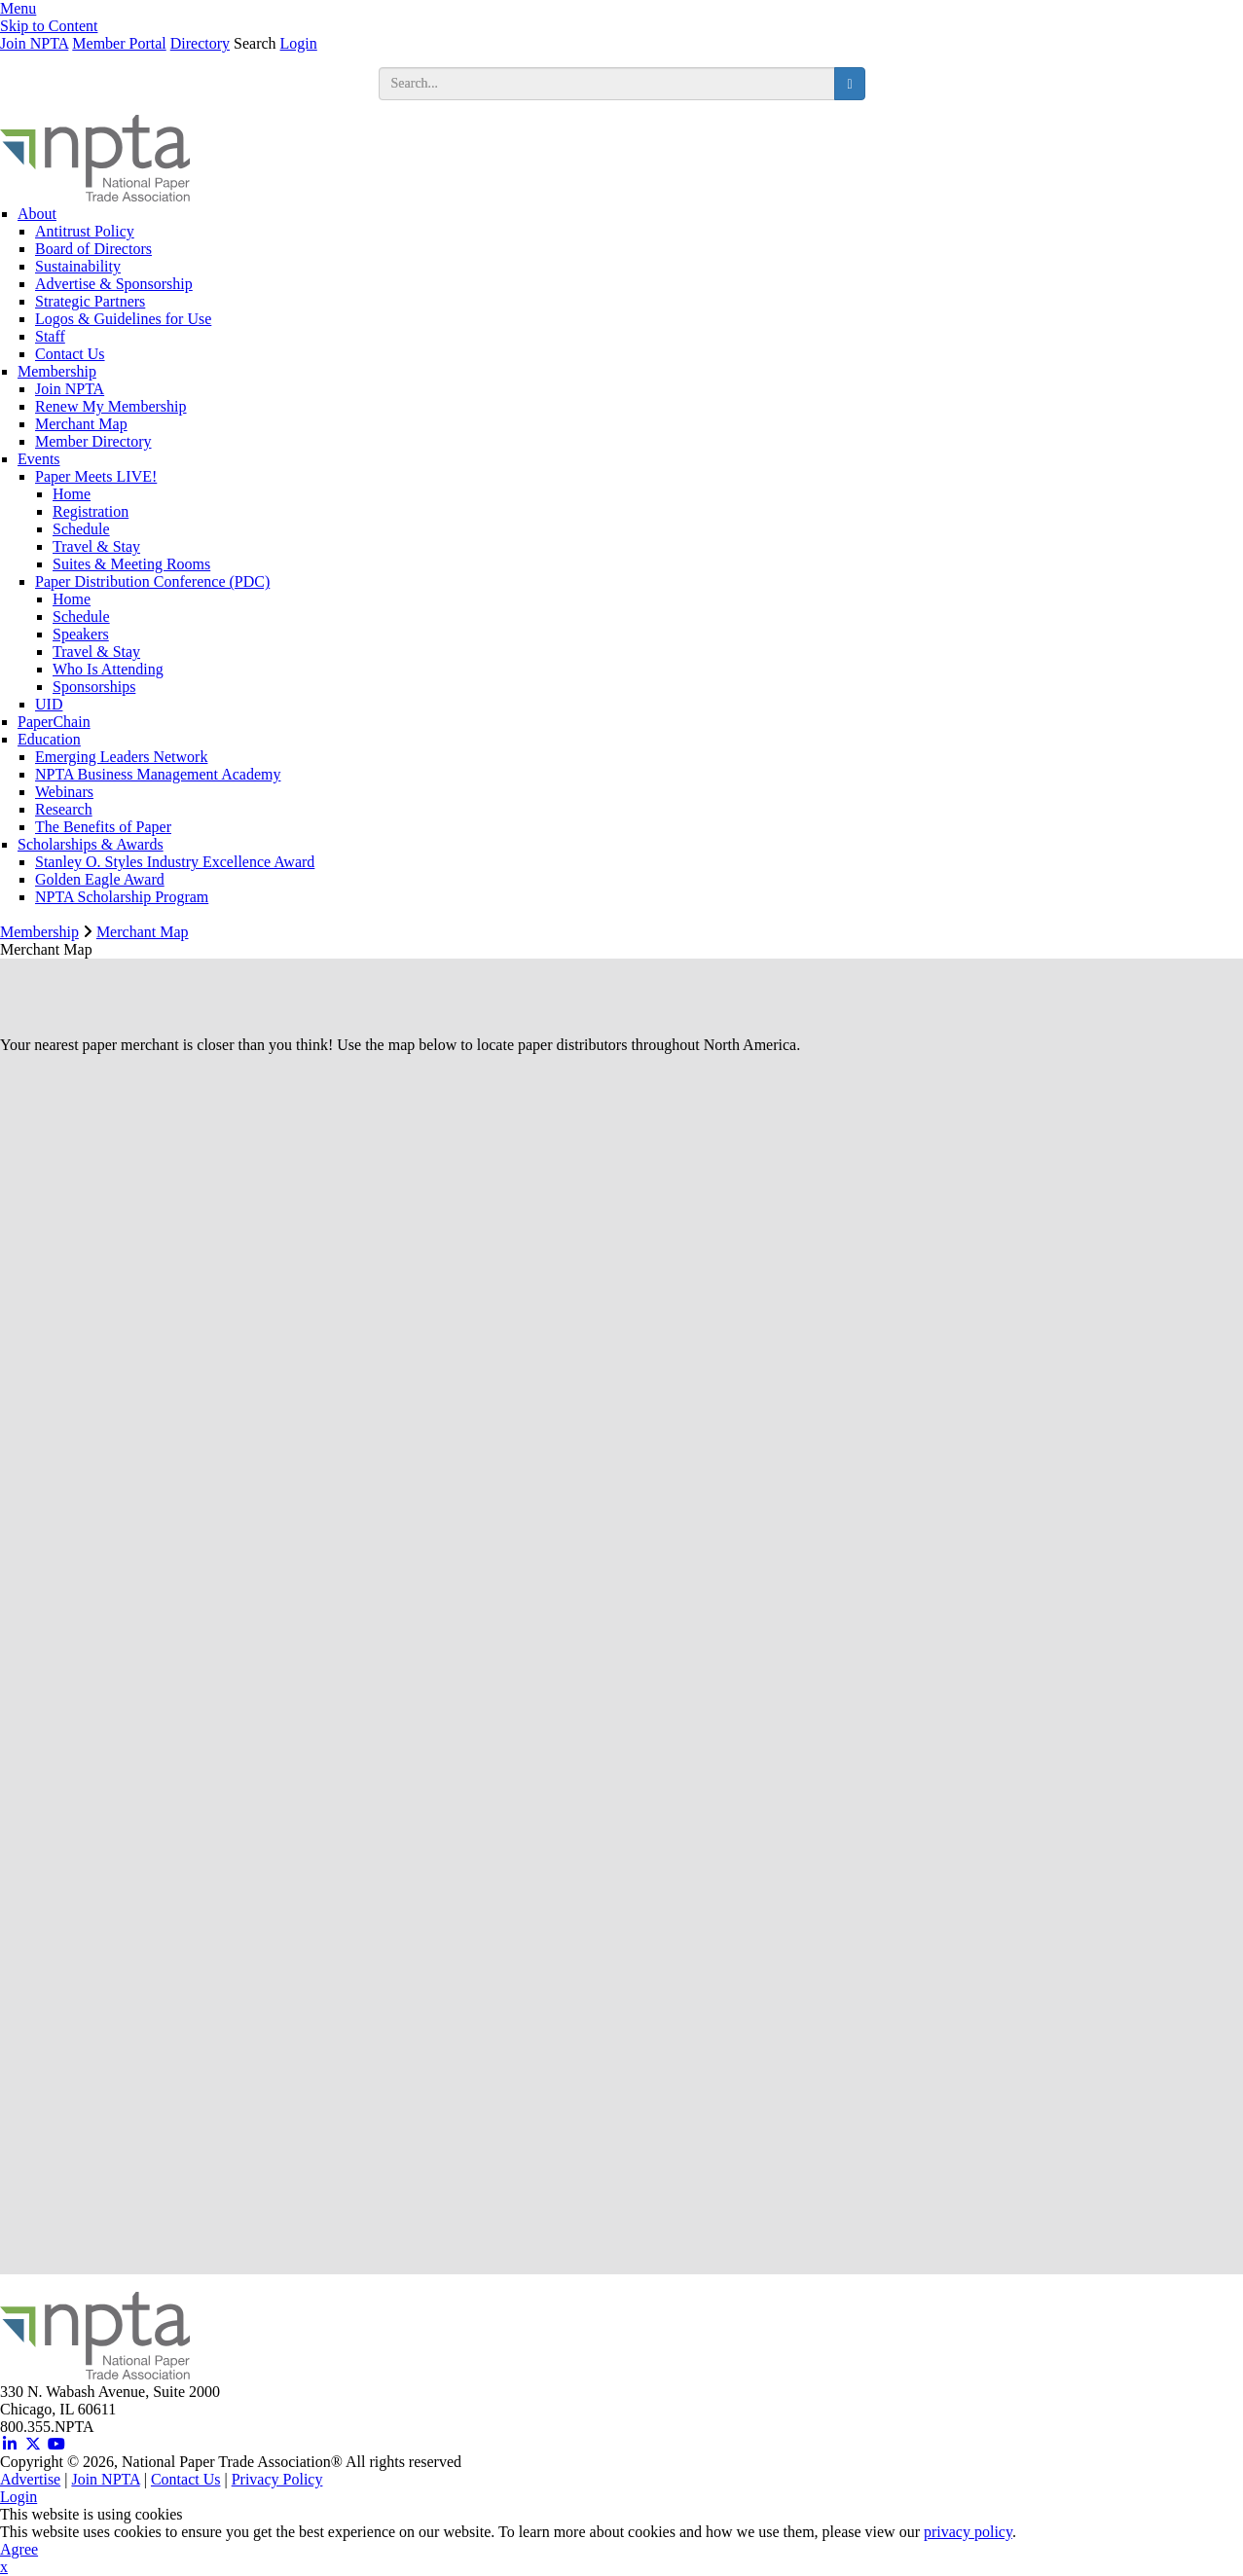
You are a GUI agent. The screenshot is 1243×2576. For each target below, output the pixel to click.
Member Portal (118, 43)
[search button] (849, 83)
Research (63, 809)
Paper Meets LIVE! (96, 476)
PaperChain (54, 721)
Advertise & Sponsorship (114, 283)
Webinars (64, 791)
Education (49, 739)
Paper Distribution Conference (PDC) (152, 581)
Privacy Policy (277, 2479)
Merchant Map (81, 424)
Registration (90, 511)
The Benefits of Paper (103, 826)
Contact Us (70, 353)
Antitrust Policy (84, 231)
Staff (50, 336)
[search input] (607, 83)
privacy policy (968, 2531)
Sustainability (78, 266)
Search (255, 43)
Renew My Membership (111, 406)
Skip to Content (48, 26)
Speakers (81, 634)
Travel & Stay (96, 546)
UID (48, 704)
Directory (200, 43)
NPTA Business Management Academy (157, 774)
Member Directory (93, 441)
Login (298, 43)
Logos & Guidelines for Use (123, 318)
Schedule (81, 529)
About (37, 213)
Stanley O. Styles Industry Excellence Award (174, 861)
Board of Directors (93, 248)
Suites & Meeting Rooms (131, 564)
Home (72, 494)
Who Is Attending (108, 669)
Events (39, 459)
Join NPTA (34, 43)
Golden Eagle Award (100, 879)
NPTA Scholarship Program (121, 897)
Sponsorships (94, 686)
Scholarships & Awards (91, 844)
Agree (19, 2549)
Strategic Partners (90, 301)
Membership (57, 371)
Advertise (30, 2479)
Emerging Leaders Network (121, 756)
